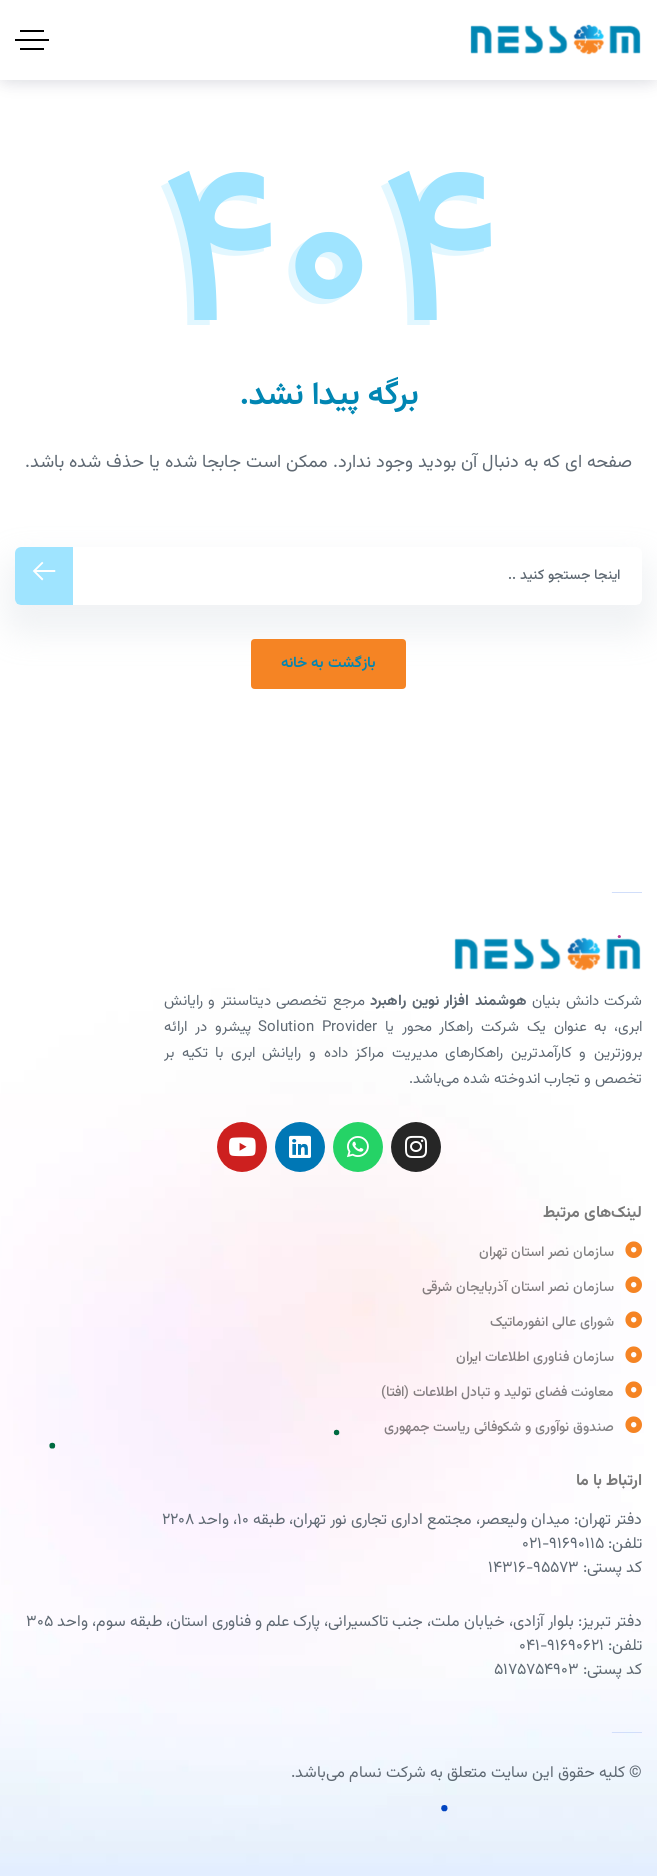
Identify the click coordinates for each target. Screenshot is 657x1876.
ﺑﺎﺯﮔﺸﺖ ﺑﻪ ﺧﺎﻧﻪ (328, 663)
